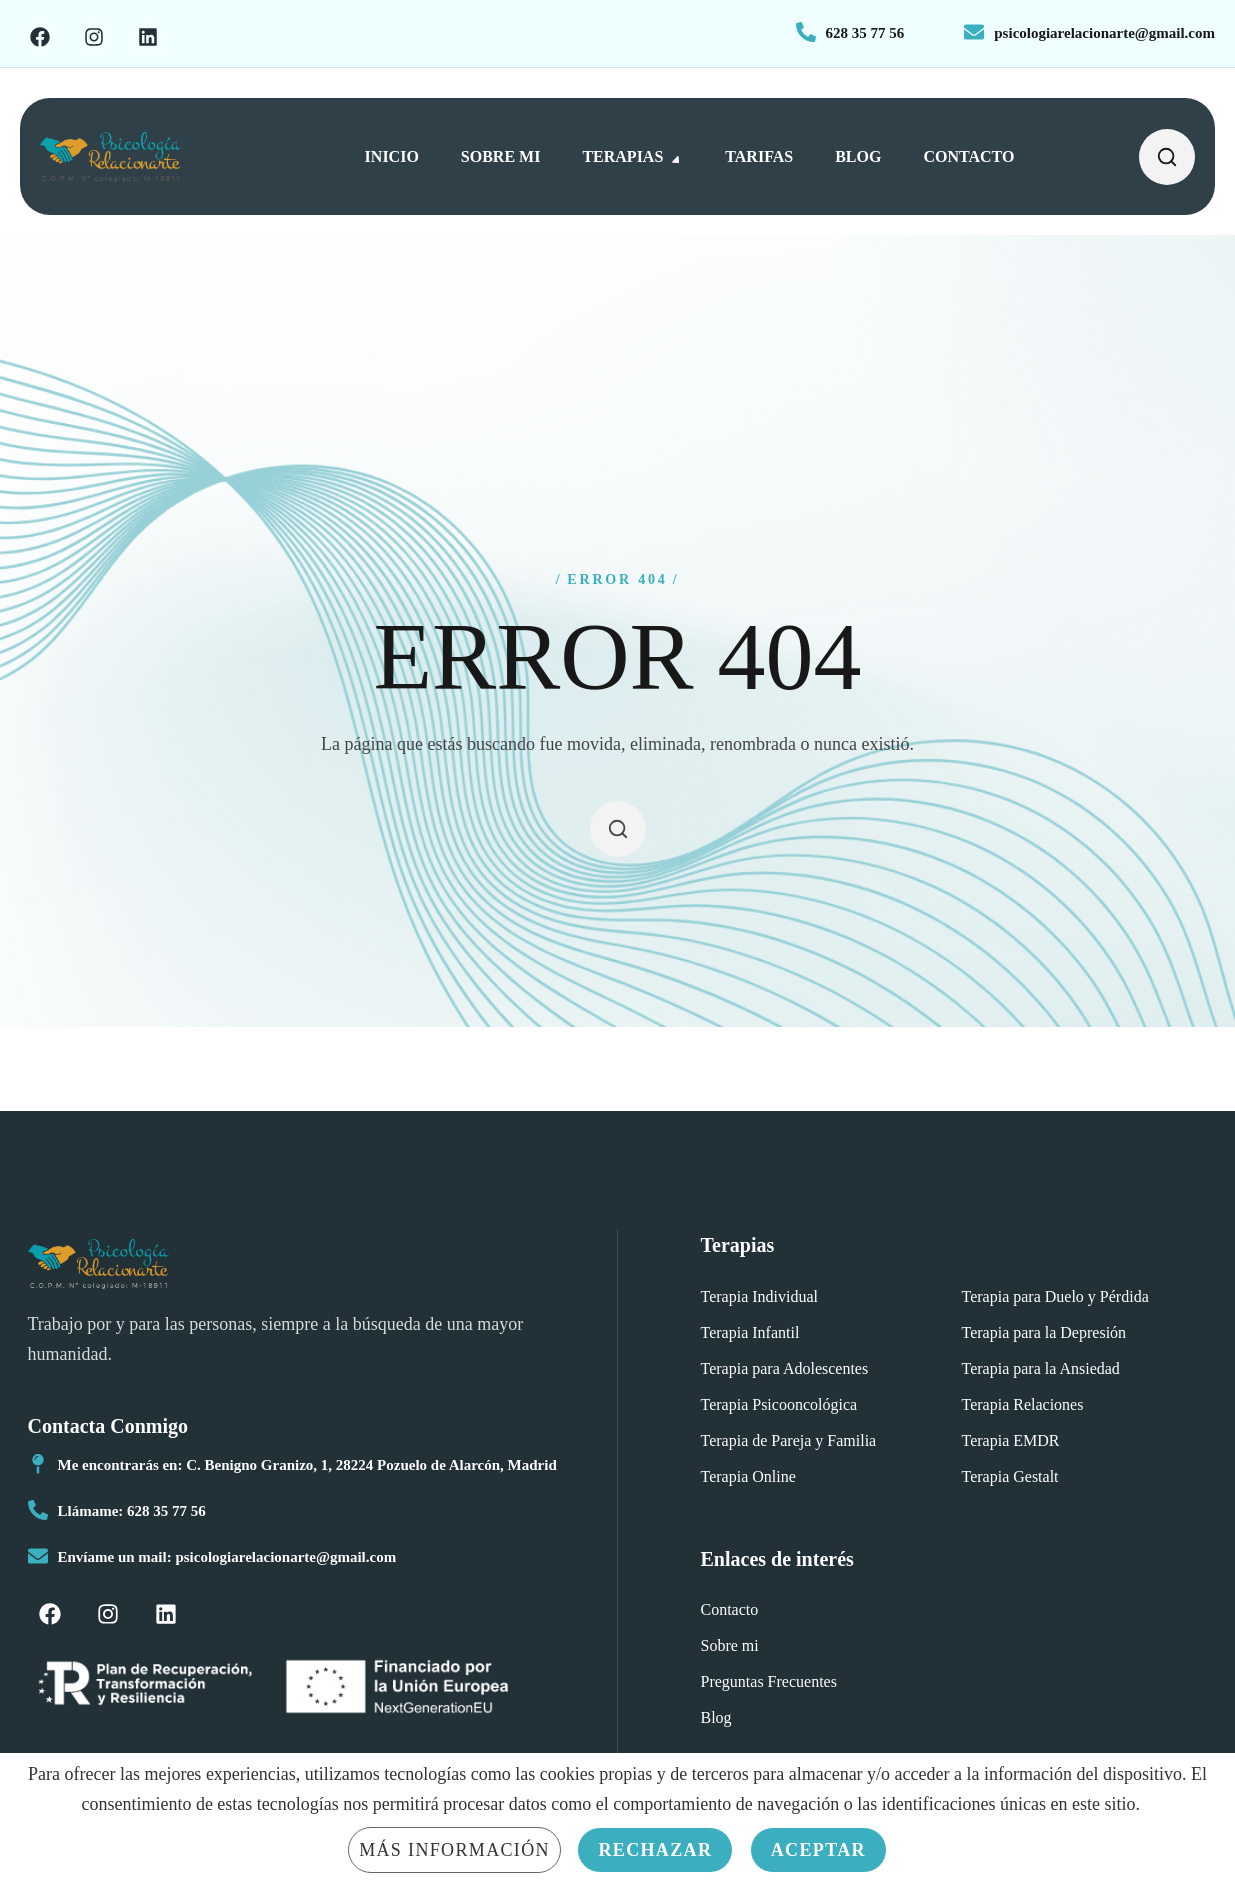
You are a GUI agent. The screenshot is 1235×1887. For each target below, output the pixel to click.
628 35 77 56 (865, 33)
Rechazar (655, 1850)
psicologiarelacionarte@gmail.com (1104, 33)
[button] (1167, 156)
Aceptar (818, 1850)
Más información (454, 1850)
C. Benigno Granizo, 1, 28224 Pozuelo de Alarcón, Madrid (371, 1465)
